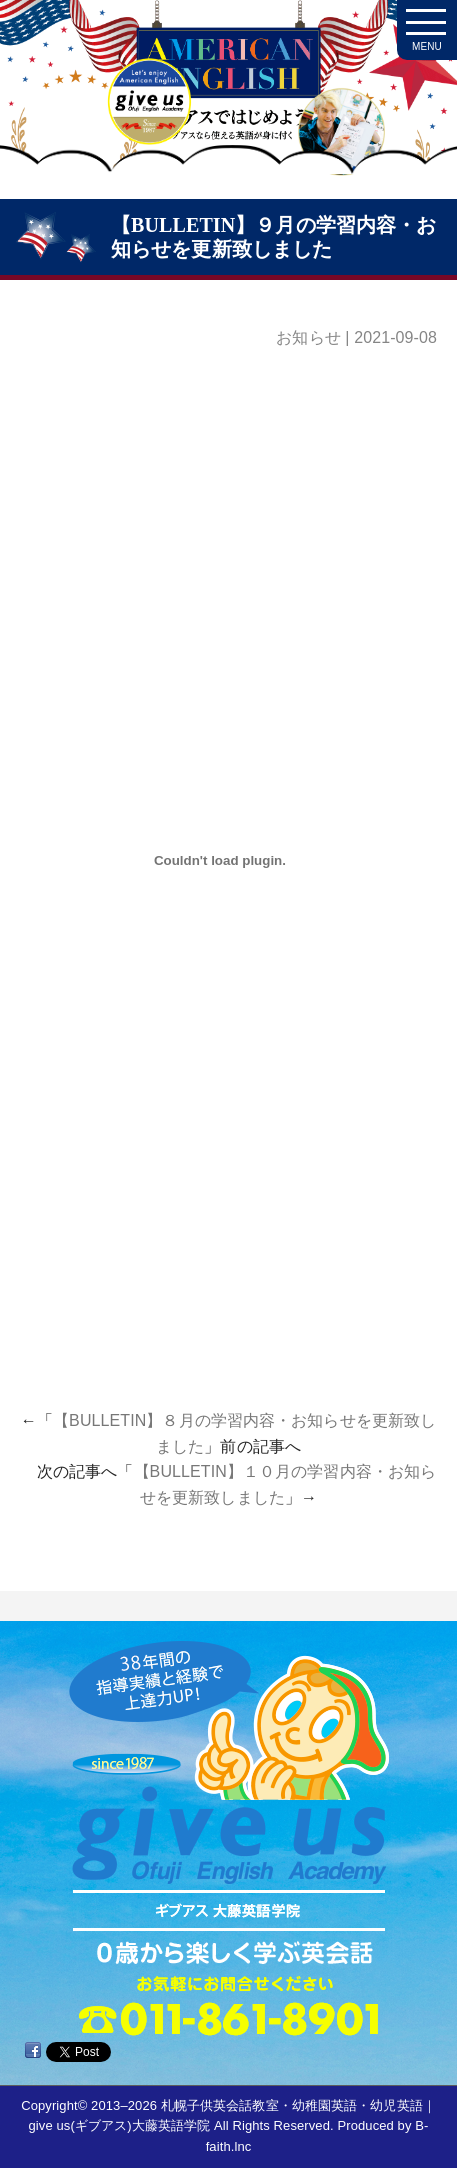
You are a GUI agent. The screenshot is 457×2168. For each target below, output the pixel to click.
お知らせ (308, 337)
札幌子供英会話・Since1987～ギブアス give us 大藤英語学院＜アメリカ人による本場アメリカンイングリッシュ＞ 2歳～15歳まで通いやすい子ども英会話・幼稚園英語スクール (228, 109)
